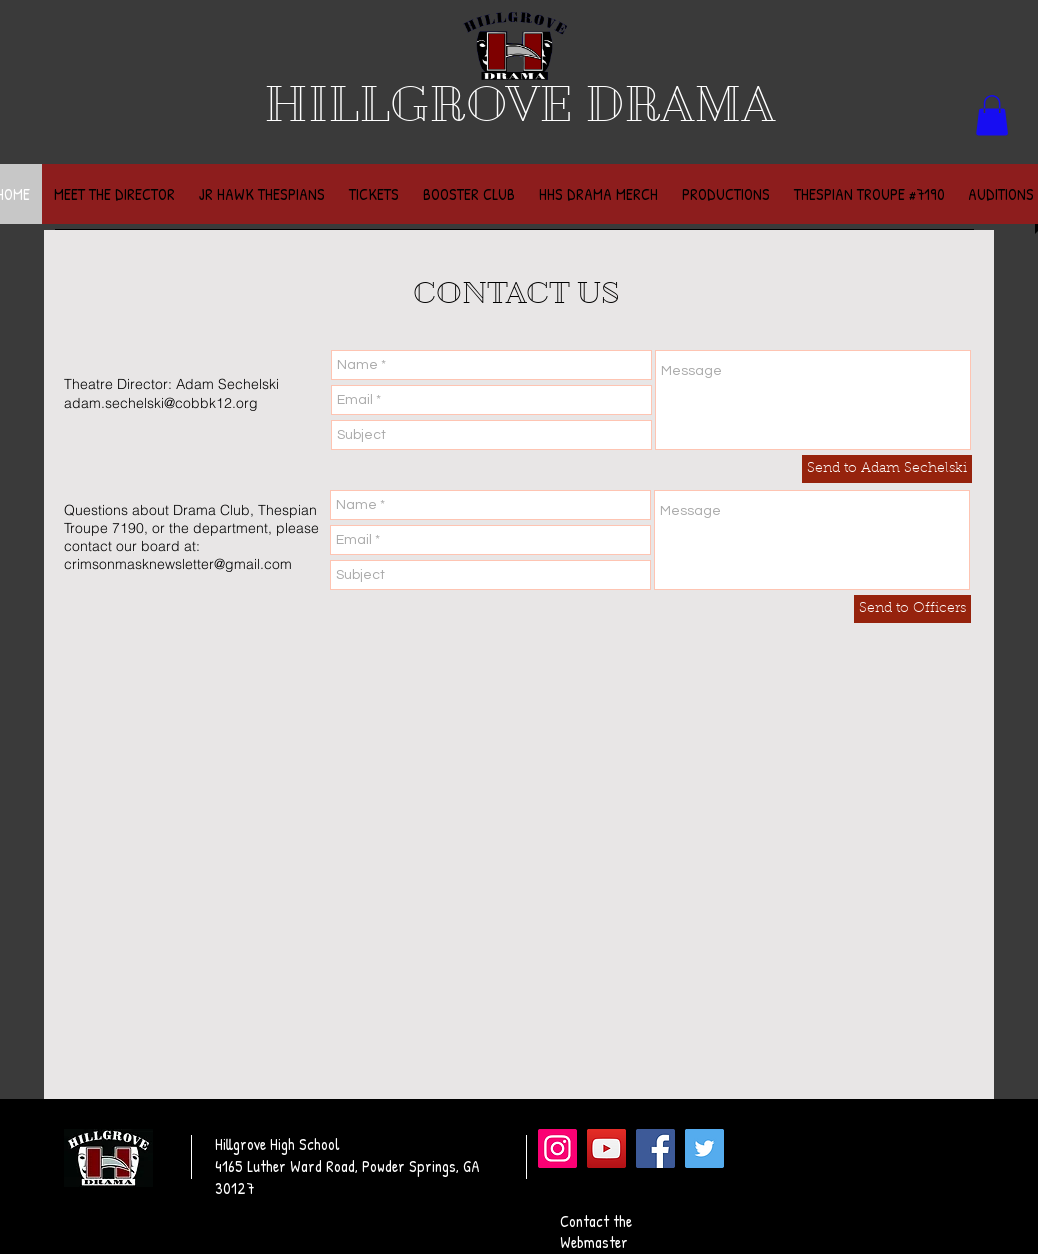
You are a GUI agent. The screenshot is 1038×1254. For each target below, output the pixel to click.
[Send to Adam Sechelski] (887, 469)
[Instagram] (557, 1148)
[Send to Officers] (912, 609)
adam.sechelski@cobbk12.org (161, 403)
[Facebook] (655, 1148)
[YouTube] (606, 1148)
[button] (992, 115)
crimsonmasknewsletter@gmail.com (178, 564)
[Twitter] (704, 1148)
